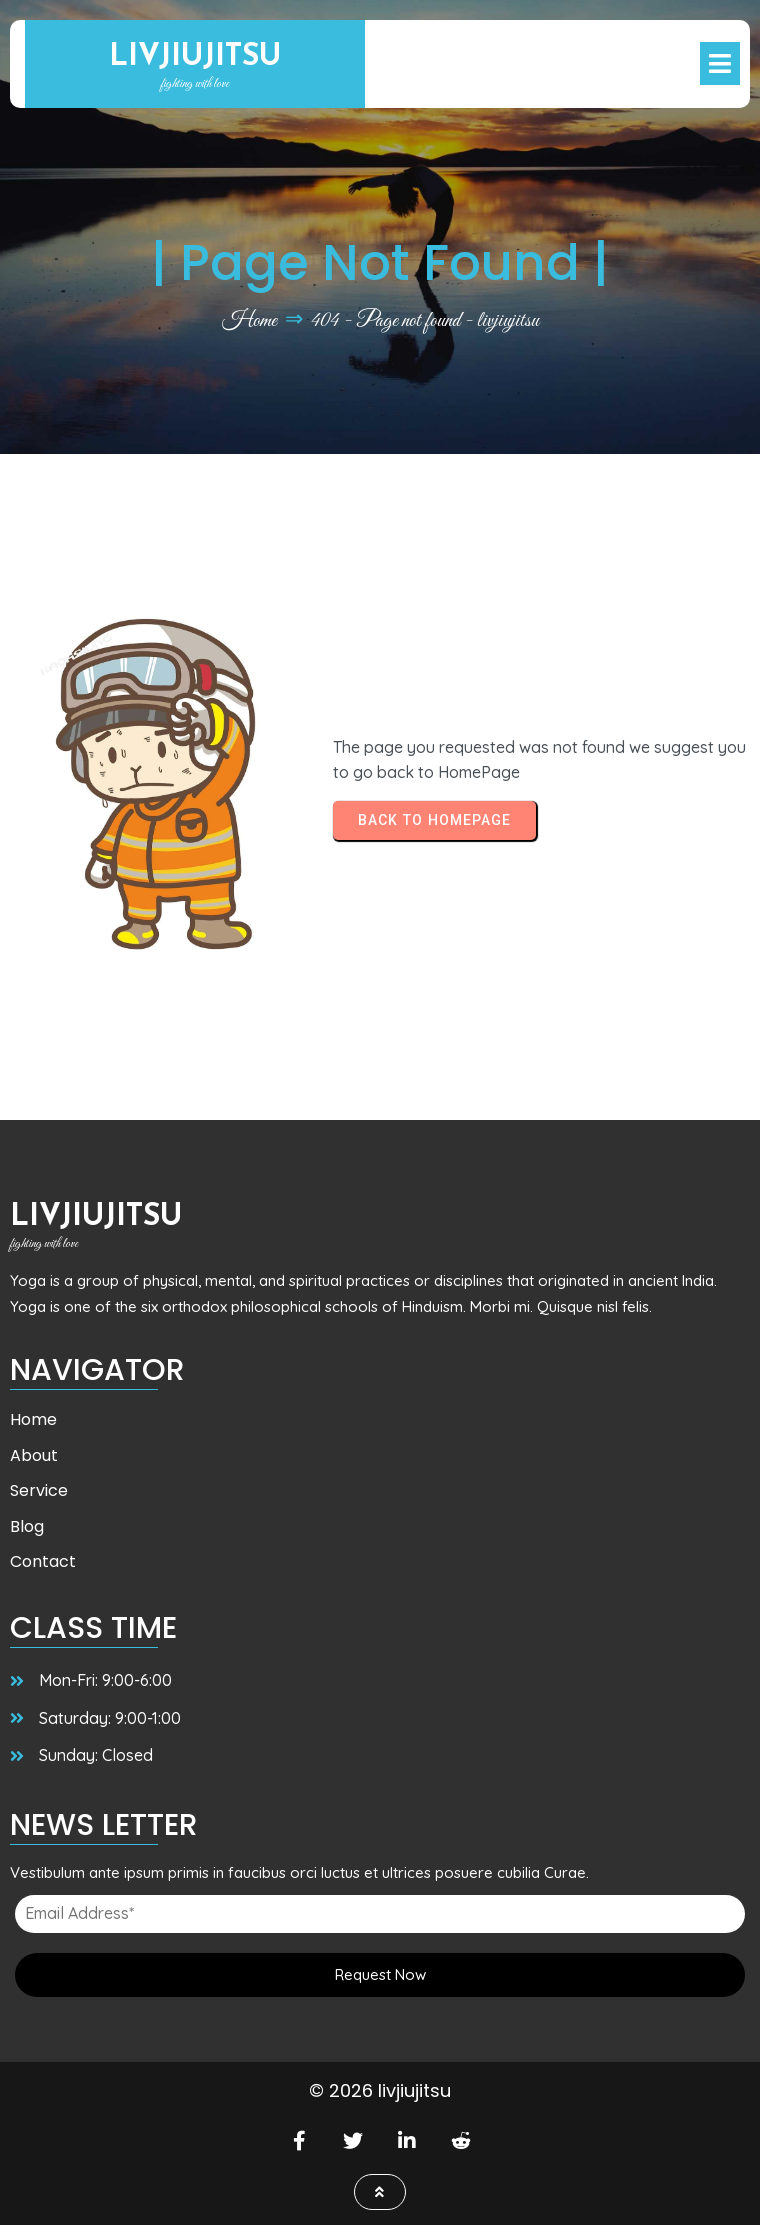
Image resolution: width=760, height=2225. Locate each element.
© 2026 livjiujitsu (380, 2090)
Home (249, 321)
